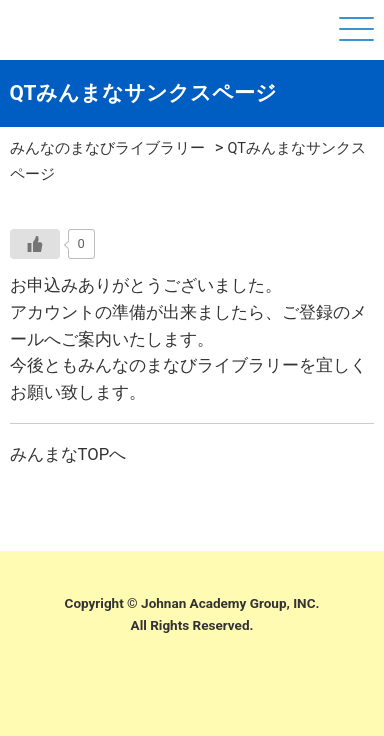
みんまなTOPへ (68, 454)
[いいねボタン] (35, 244)
